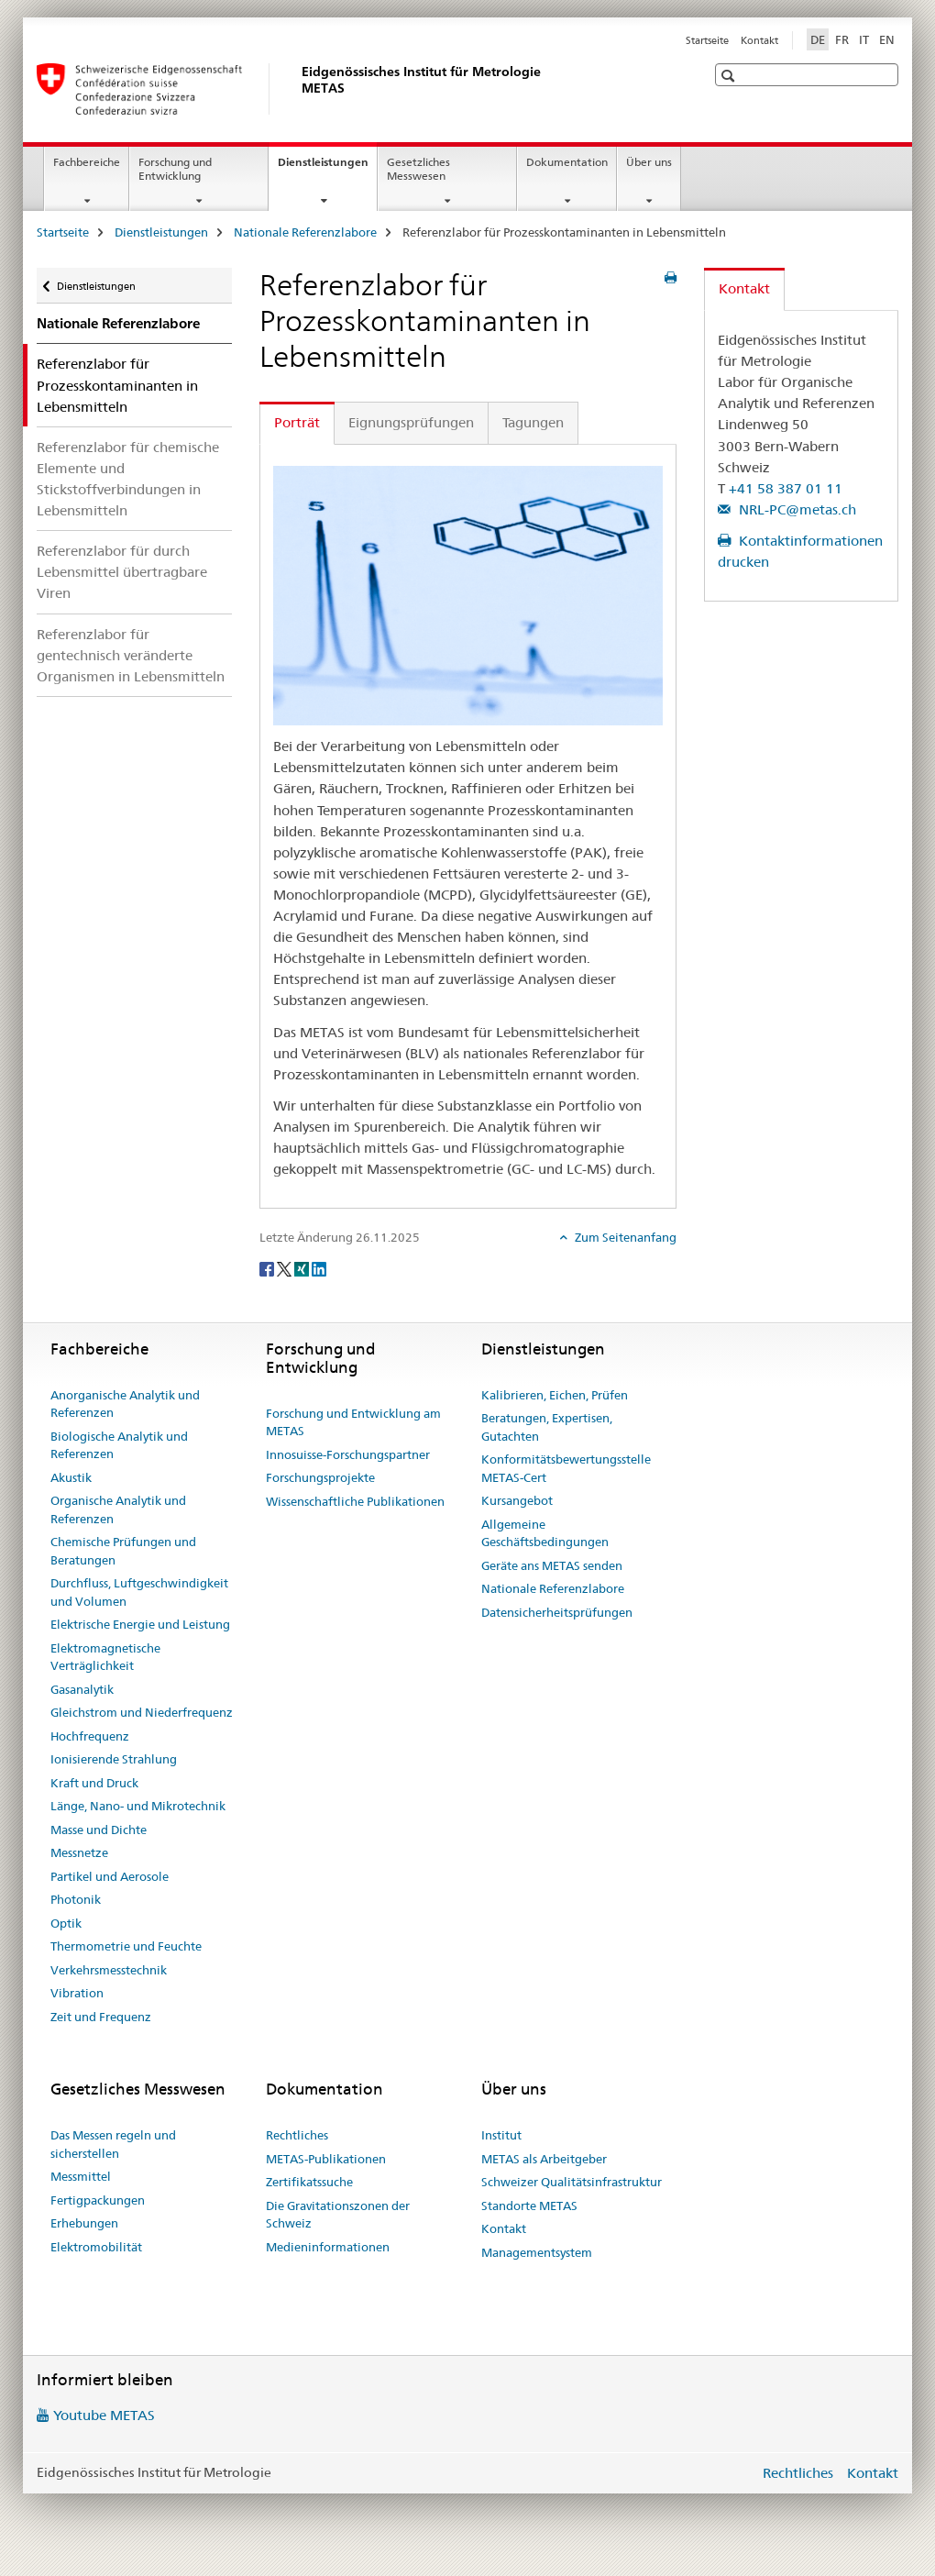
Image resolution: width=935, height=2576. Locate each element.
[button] (730, 75)
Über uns (649, 162)
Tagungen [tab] (533, 422)
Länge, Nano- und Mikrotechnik (138, 1805)
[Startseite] (298, 89)
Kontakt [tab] (744, 288)
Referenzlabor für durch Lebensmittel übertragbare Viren (122, 572)
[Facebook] (268, 1267)
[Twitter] (285, 1267)
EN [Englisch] (887, 39)
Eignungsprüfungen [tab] (411, 422)
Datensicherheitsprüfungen (556, 1612)
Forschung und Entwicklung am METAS (353, 1422)
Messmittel (80, 2176)
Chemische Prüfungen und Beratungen (123, 1550)
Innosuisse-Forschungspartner (348, 1454)
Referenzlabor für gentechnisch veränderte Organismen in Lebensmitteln (131, 655)
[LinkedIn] (319, 1267)
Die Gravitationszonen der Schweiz (338, 2214)
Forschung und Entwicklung (175, 168)
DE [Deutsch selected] (817, 39)
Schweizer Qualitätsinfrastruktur (571, 2181)
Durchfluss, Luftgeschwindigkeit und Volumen (139, 1592)
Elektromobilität (96, 2246)
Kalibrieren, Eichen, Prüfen (554, 1395)
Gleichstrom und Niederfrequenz (141, 1712)
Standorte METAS (529, 2205)
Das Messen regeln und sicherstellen (113, 2144)
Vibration (77, 1992)
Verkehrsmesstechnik (108, 1969)
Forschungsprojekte (320, 1477)
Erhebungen (84, 2223)
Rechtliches (297, 2135)
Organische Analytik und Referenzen (118, 1509)
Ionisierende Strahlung (113, 1759)
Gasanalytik (82, 1689)
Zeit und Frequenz (100, 2016)
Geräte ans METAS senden (551, 1565)
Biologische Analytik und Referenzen (119, 1445)
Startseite (707, 40)
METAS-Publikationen (326, 2158)
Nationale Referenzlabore (305, 232)
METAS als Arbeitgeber (544, 2158)
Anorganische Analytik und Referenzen (125, 1404)
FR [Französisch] (842, 39)
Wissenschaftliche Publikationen (355, 1501)
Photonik (75, 1899)
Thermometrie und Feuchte (126, 1946)
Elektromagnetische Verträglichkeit (105, 1657)
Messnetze (79, 1852)
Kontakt (759, 40)
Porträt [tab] (297, 422)
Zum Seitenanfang (624, 1237)
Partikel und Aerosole (109, 1876)
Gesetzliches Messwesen (418, 168)
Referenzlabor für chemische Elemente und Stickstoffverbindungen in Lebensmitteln (128, 478)
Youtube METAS (104, 2415)
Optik (66, 1923)
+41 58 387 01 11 (785, 488)
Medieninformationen (328, 2246)
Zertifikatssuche (309, 2181)
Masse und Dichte (98, 1829)
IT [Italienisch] (864, 39)
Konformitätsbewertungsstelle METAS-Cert (566, 1468)
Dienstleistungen (327, 168)
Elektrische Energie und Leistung (140, 1624)
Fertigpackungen (97, 2200)
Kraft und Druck (94, 1782)
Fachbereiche (86, 162)
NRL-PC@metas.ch (795, 509)
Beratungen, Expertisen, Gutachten (546, 1426)
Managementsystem (536, 2252)
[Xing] (303, 1267)
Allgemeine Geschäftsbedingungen (545, 1533)
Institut (501, 2135)
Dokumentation (567, 162)
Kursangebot (517, 1500)
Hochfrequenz (89, 1736)
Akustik (71, 1477)
